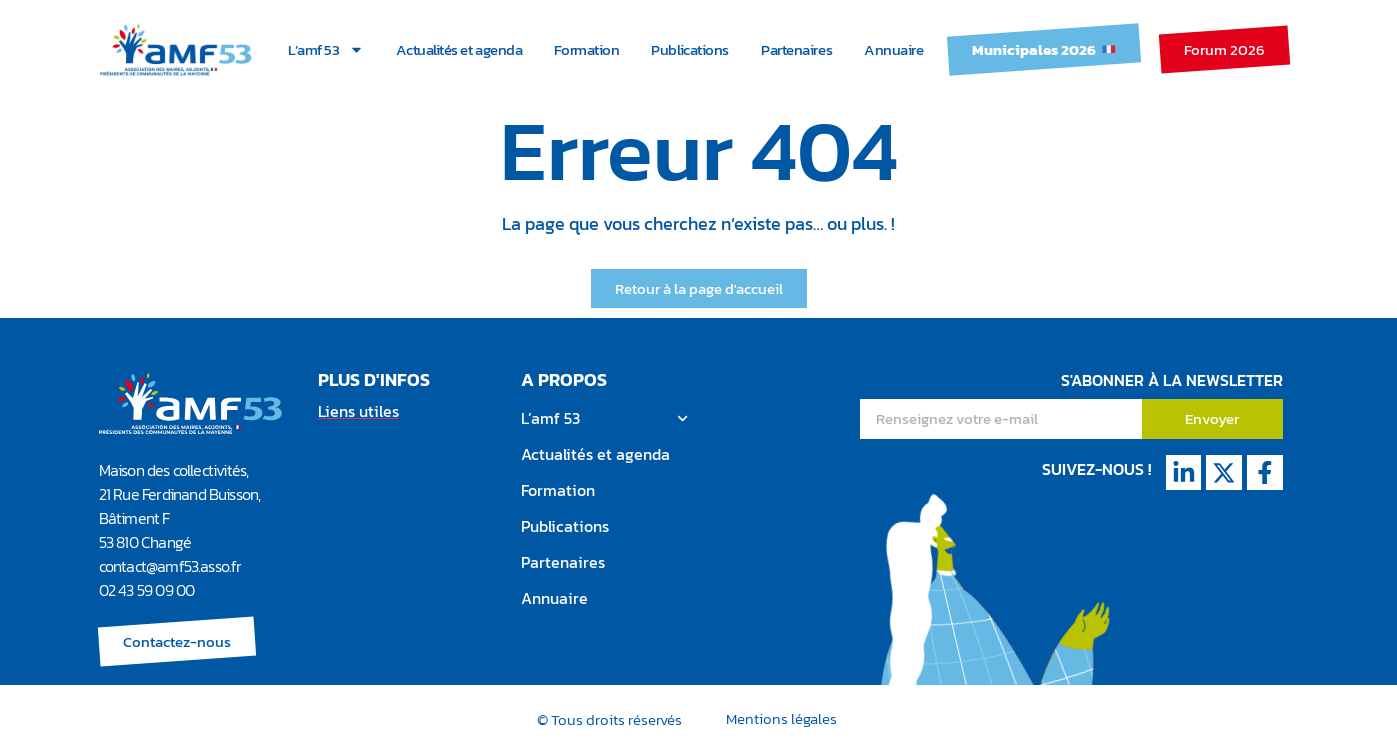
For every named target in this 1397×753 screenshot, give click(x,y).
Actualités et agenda (459, 49)
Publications (690, 49)
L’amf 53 (326, 50)
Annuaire (893, 49)
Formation (586, 49)
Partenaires (796, 49)
